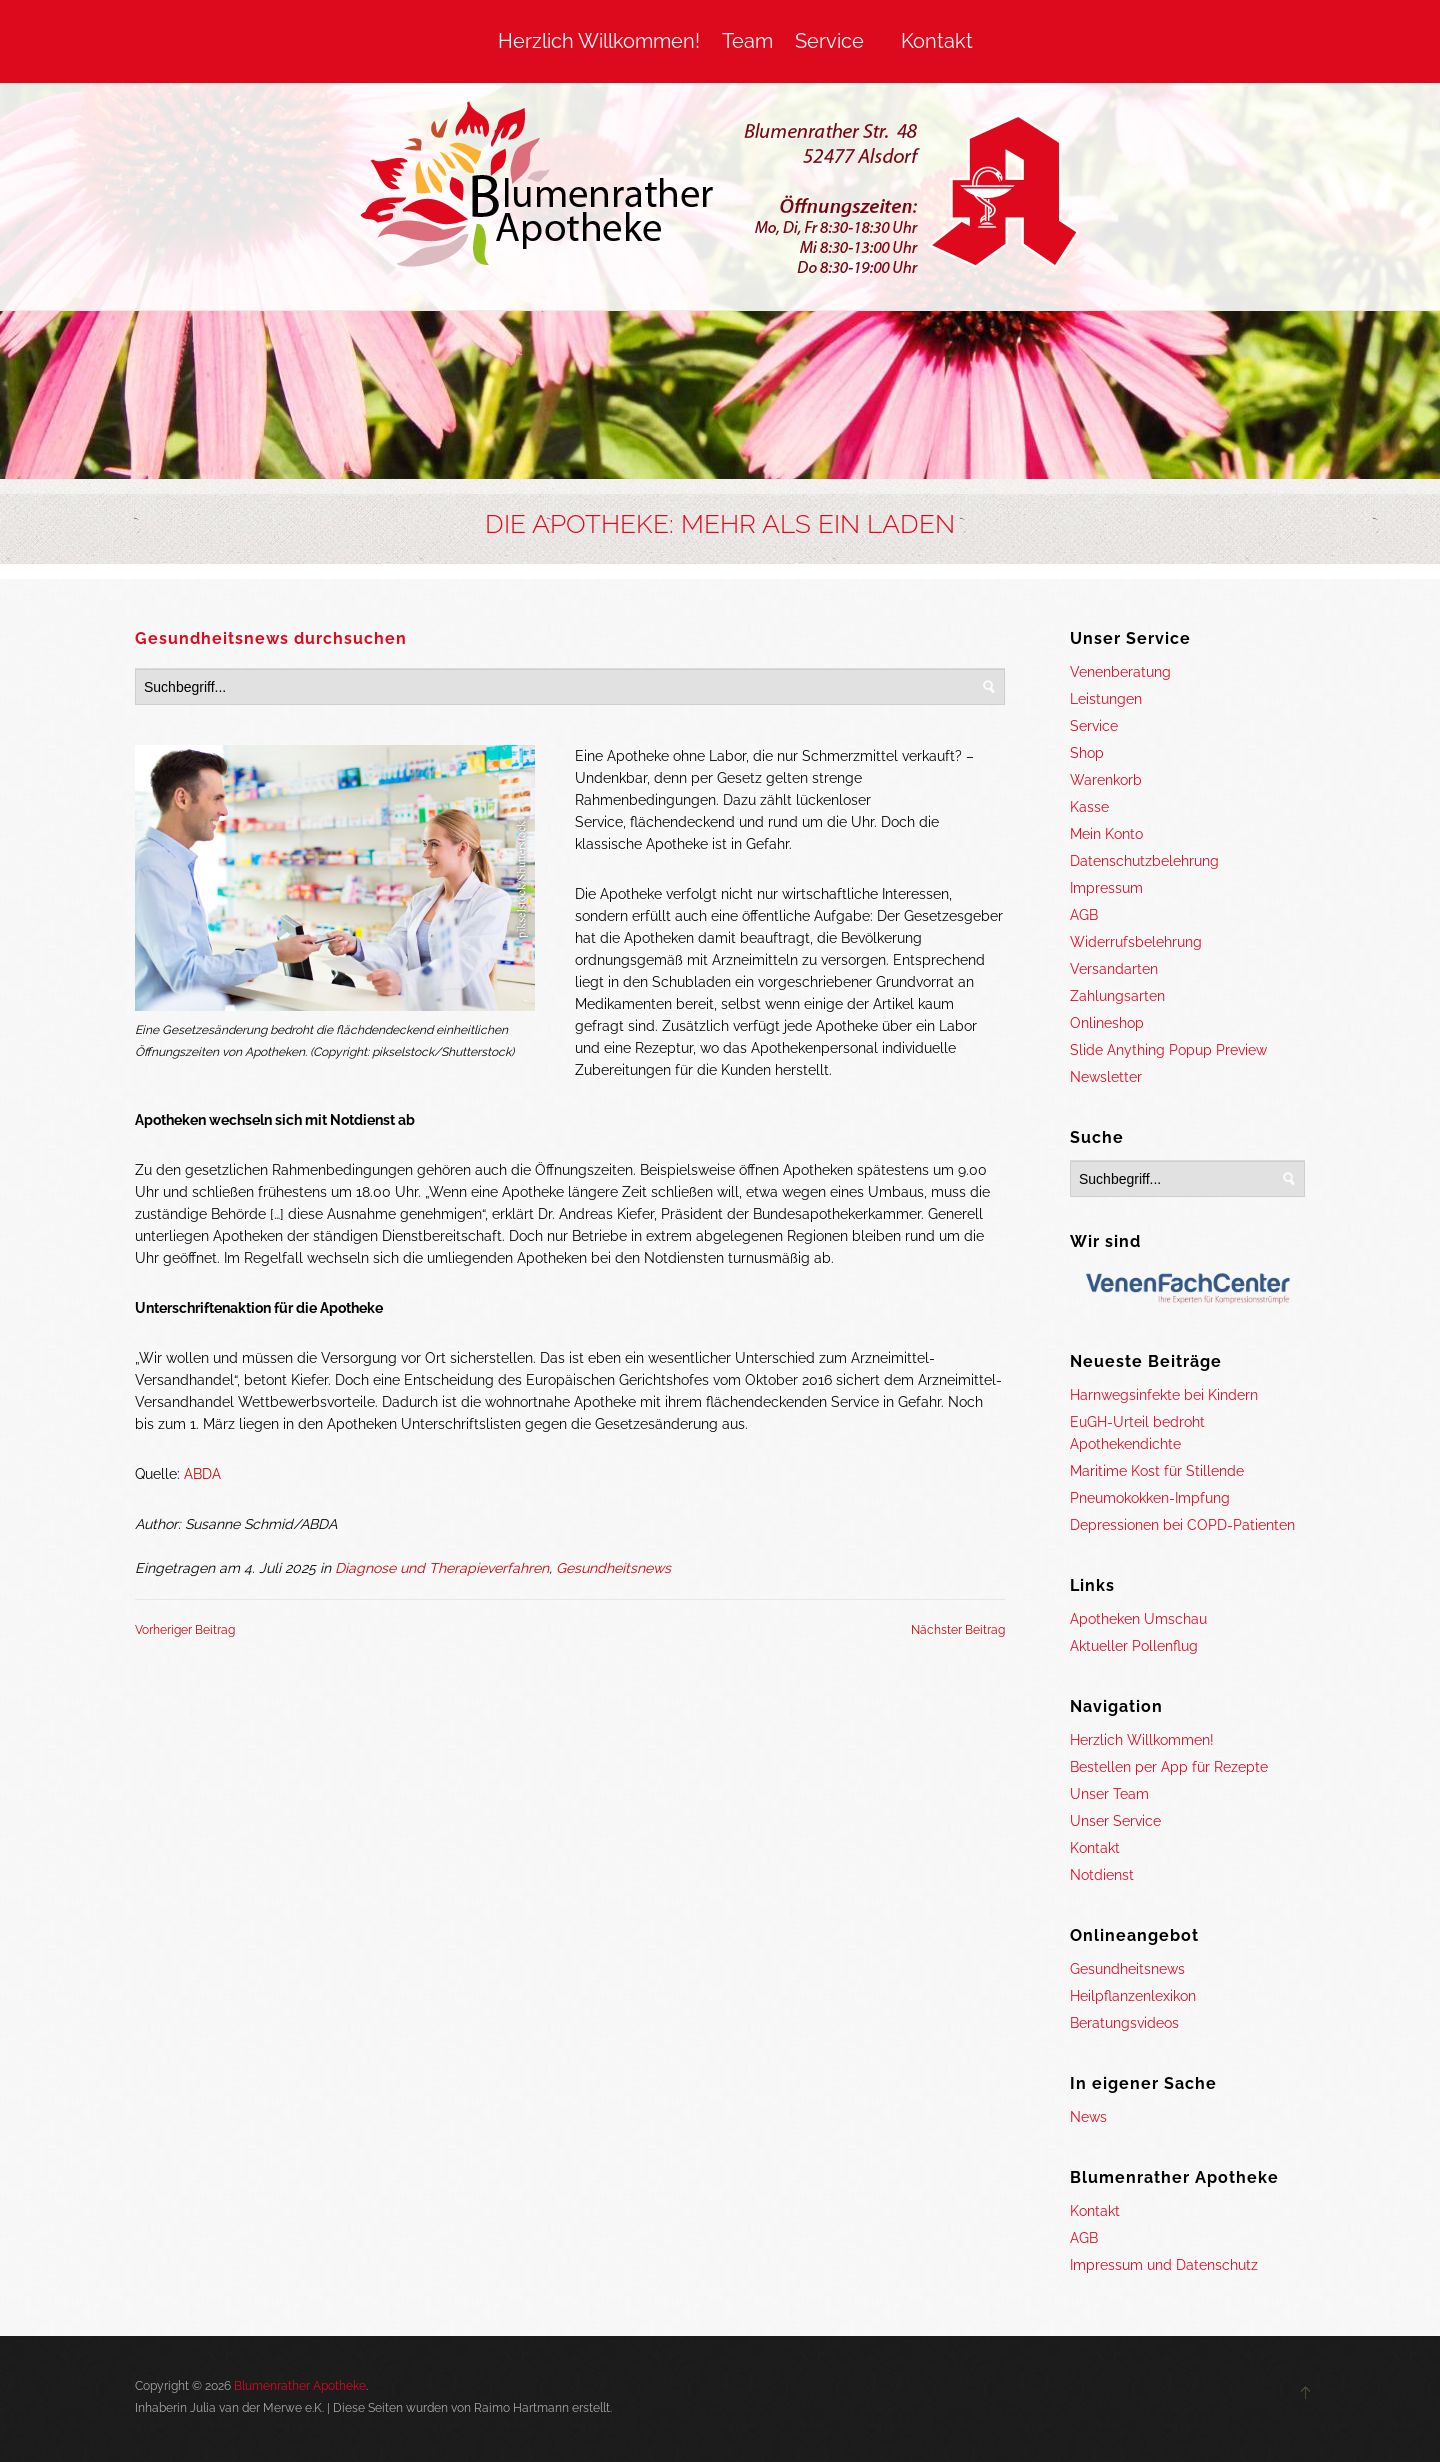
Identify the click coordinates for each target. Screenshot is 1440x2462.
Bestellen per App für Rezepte (1169, 1767)
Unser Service (1115, 1821)
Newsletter (1106, 1077)
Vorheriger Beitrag (185, 1630)
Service (829, 41)
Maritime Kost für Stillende (1157, 1471)
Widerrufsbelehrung (1136, 942)
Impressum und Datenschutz (1164, 2265)
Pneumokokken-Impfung (1150, 1498)
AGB (1084, 915)
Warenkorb (1106, 780)
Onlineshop (1107, 1023)
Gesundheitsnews (613, 1568)
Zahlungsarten (1117, 996)
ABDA (202, 1474)
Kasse (1089, 807)
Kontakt (937, 41)
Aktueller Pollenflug (1134, 1646)
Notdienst (1102, 1875)
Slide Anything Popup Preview (1168, 1050)
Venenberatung (1120, 672)
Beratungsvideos (1124, 2023)
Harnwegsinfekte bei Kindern (1164, 1395)
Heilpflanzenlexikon (1133, 1996)
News (1088, 2117)
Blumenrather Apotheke (300, 2386)
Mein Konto (1106, 834)
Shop (1087, 753)
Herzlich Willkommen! (599, 41)
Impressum (1106, 888)
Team (747, 41)
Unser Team (1109, 1794)
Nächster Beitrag (958, 1630)
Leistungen (1106, 699)
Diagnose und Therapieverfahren (442, 1568)
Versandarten (1114, 969)
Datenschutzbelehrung (1144, 861)
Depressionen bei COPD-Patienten (1182, 1525)
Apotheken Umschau (1138, 1619)
